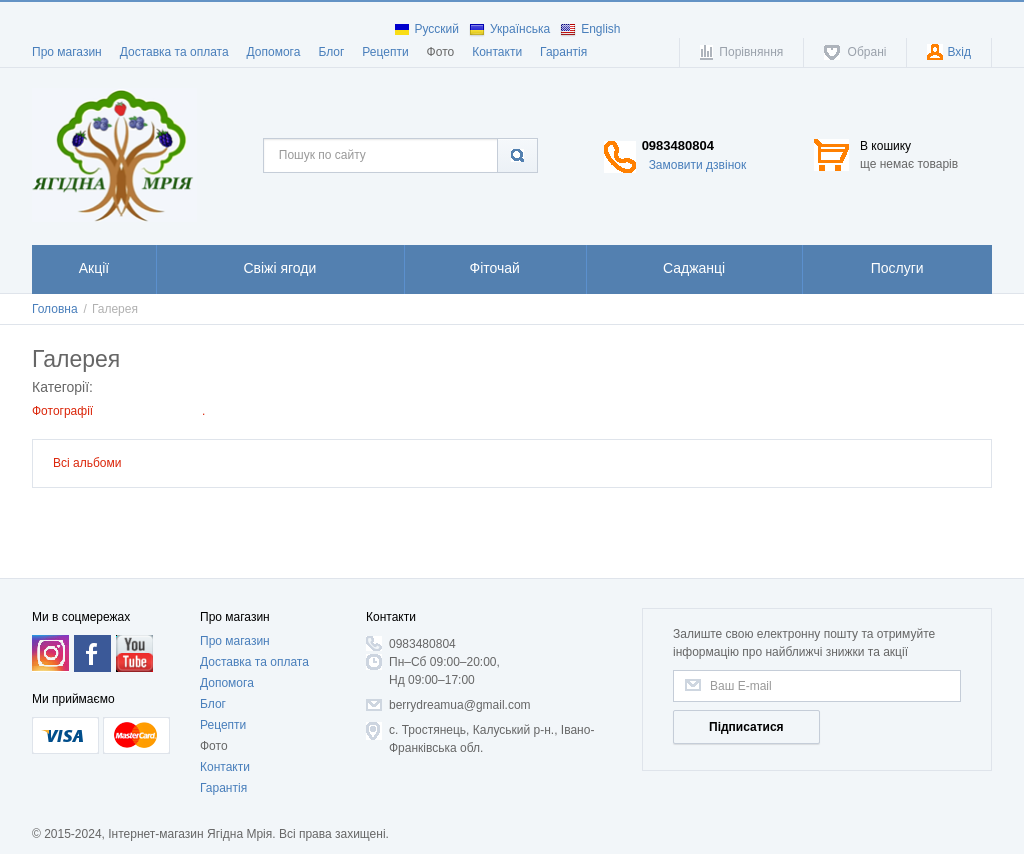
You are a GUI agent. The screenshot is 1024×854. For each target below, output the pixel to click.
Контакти (497, 52)
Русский (427, 29)
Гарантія (563, 52)
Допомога (274, 52)
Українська (509, 29)
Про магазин (67, 52)
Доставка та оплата (174, 52)
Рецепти (385, 52)
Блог (331, 52)
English (590, 29)
